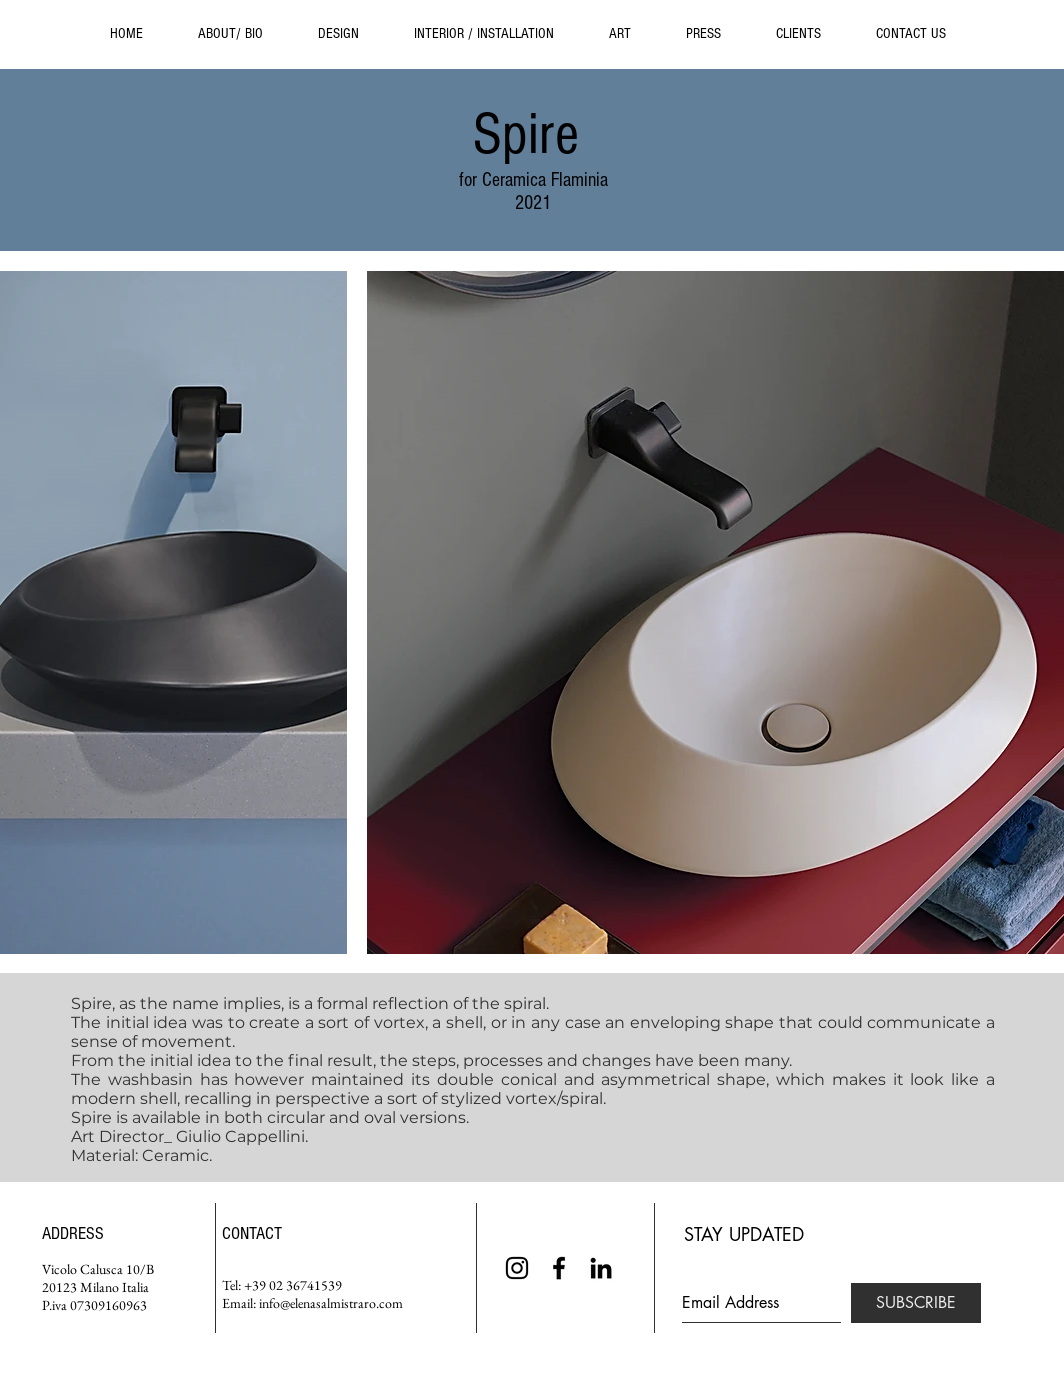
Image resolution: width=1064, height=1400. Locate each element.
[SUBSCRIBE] (916, 1303)
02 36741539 (305, 1285)
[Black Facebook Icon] (559, 1268)
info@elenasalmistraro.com (331, 1303)
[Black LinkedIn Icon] (601, 1268)
